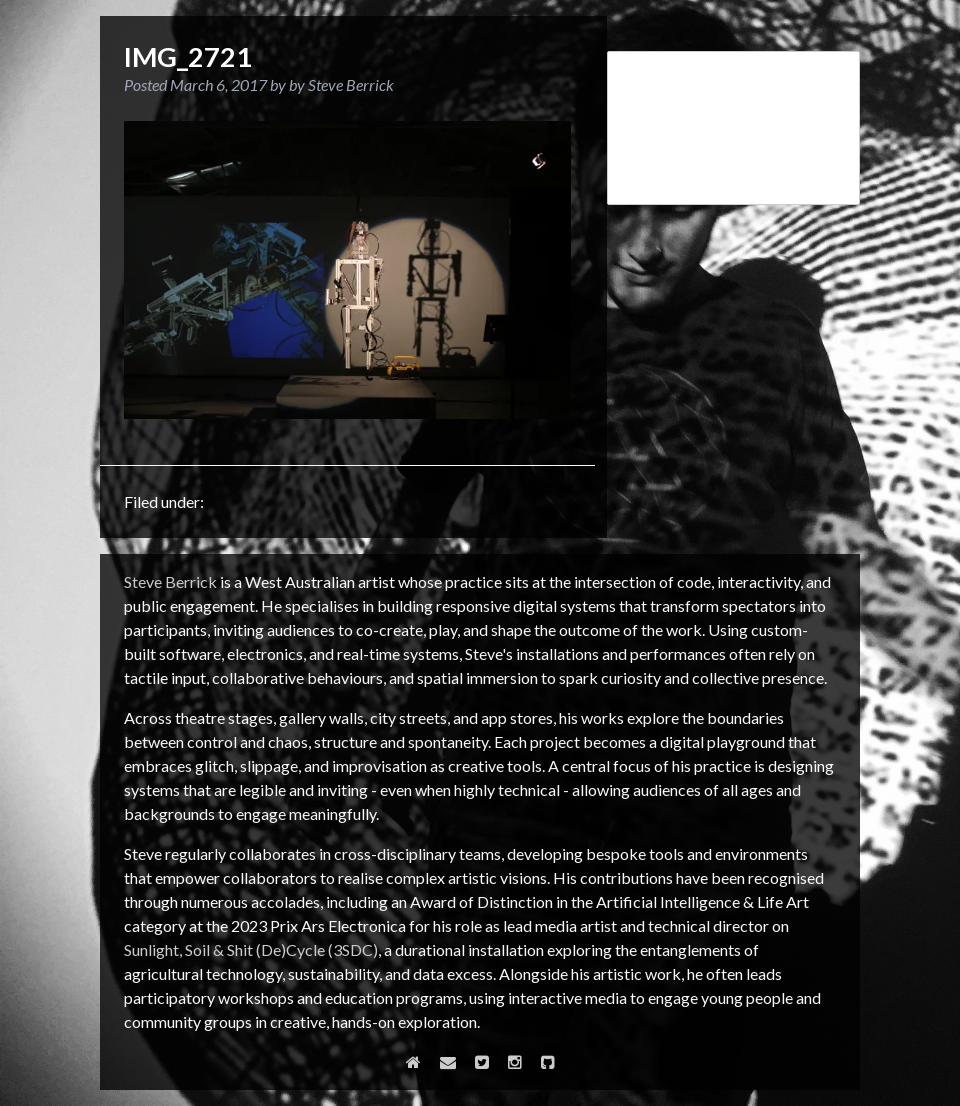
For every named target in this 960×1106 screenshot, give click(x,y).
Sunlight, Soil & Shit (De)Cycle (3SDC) (251, 949)
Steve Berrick (170, 581)
